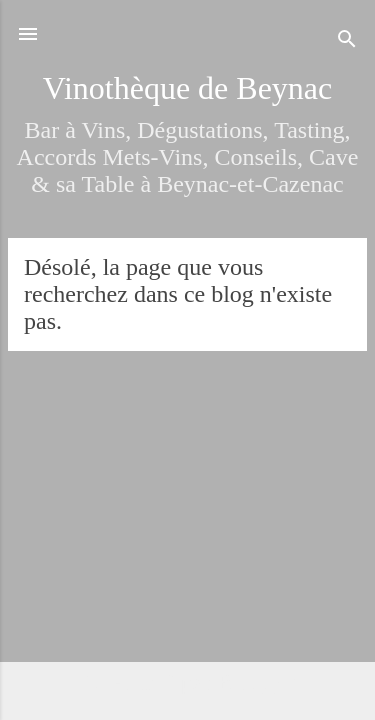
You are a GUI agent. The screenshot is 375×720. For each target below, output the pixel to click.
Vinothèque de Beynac (188, 88)
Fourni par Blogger (188, 682)
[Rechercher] (347, 40)
